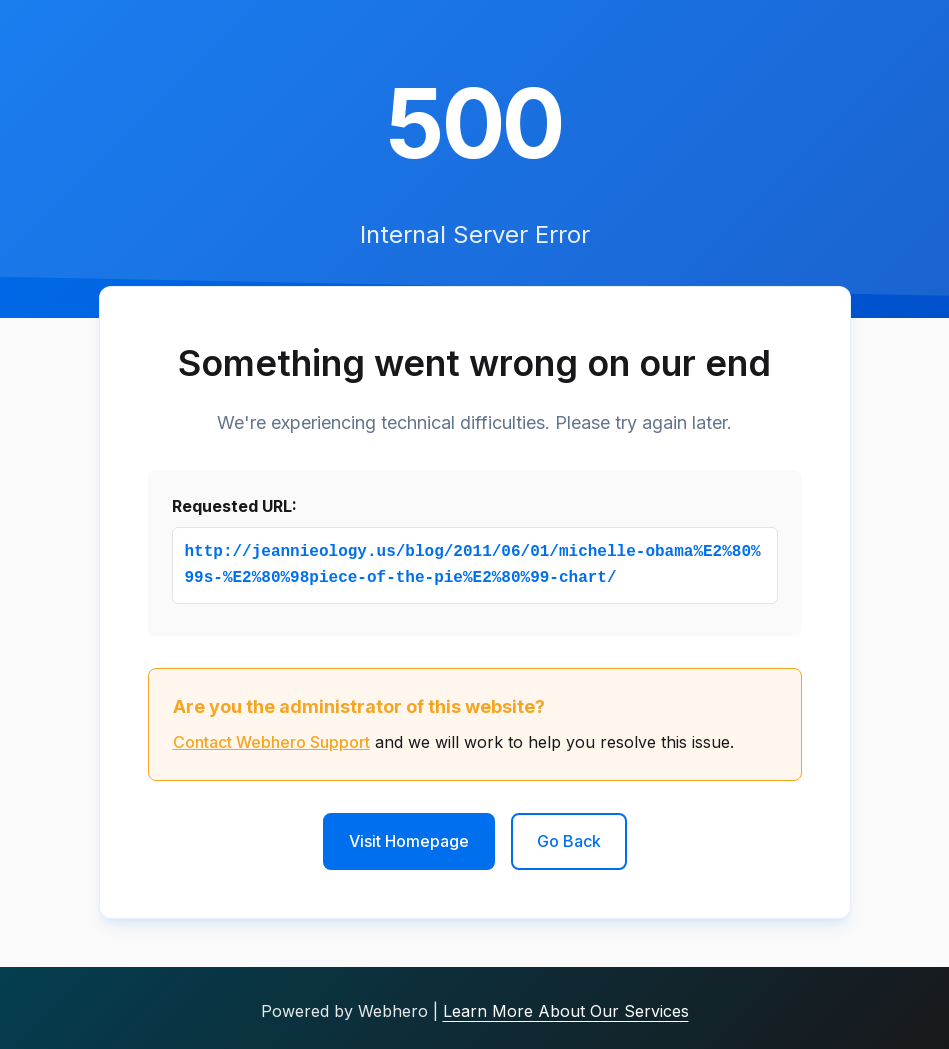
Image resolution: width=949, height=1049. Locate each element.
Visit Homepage (409, 841)
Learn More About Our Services (566, 1011)
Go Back (569, 841)
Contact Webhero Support (271, 742)
